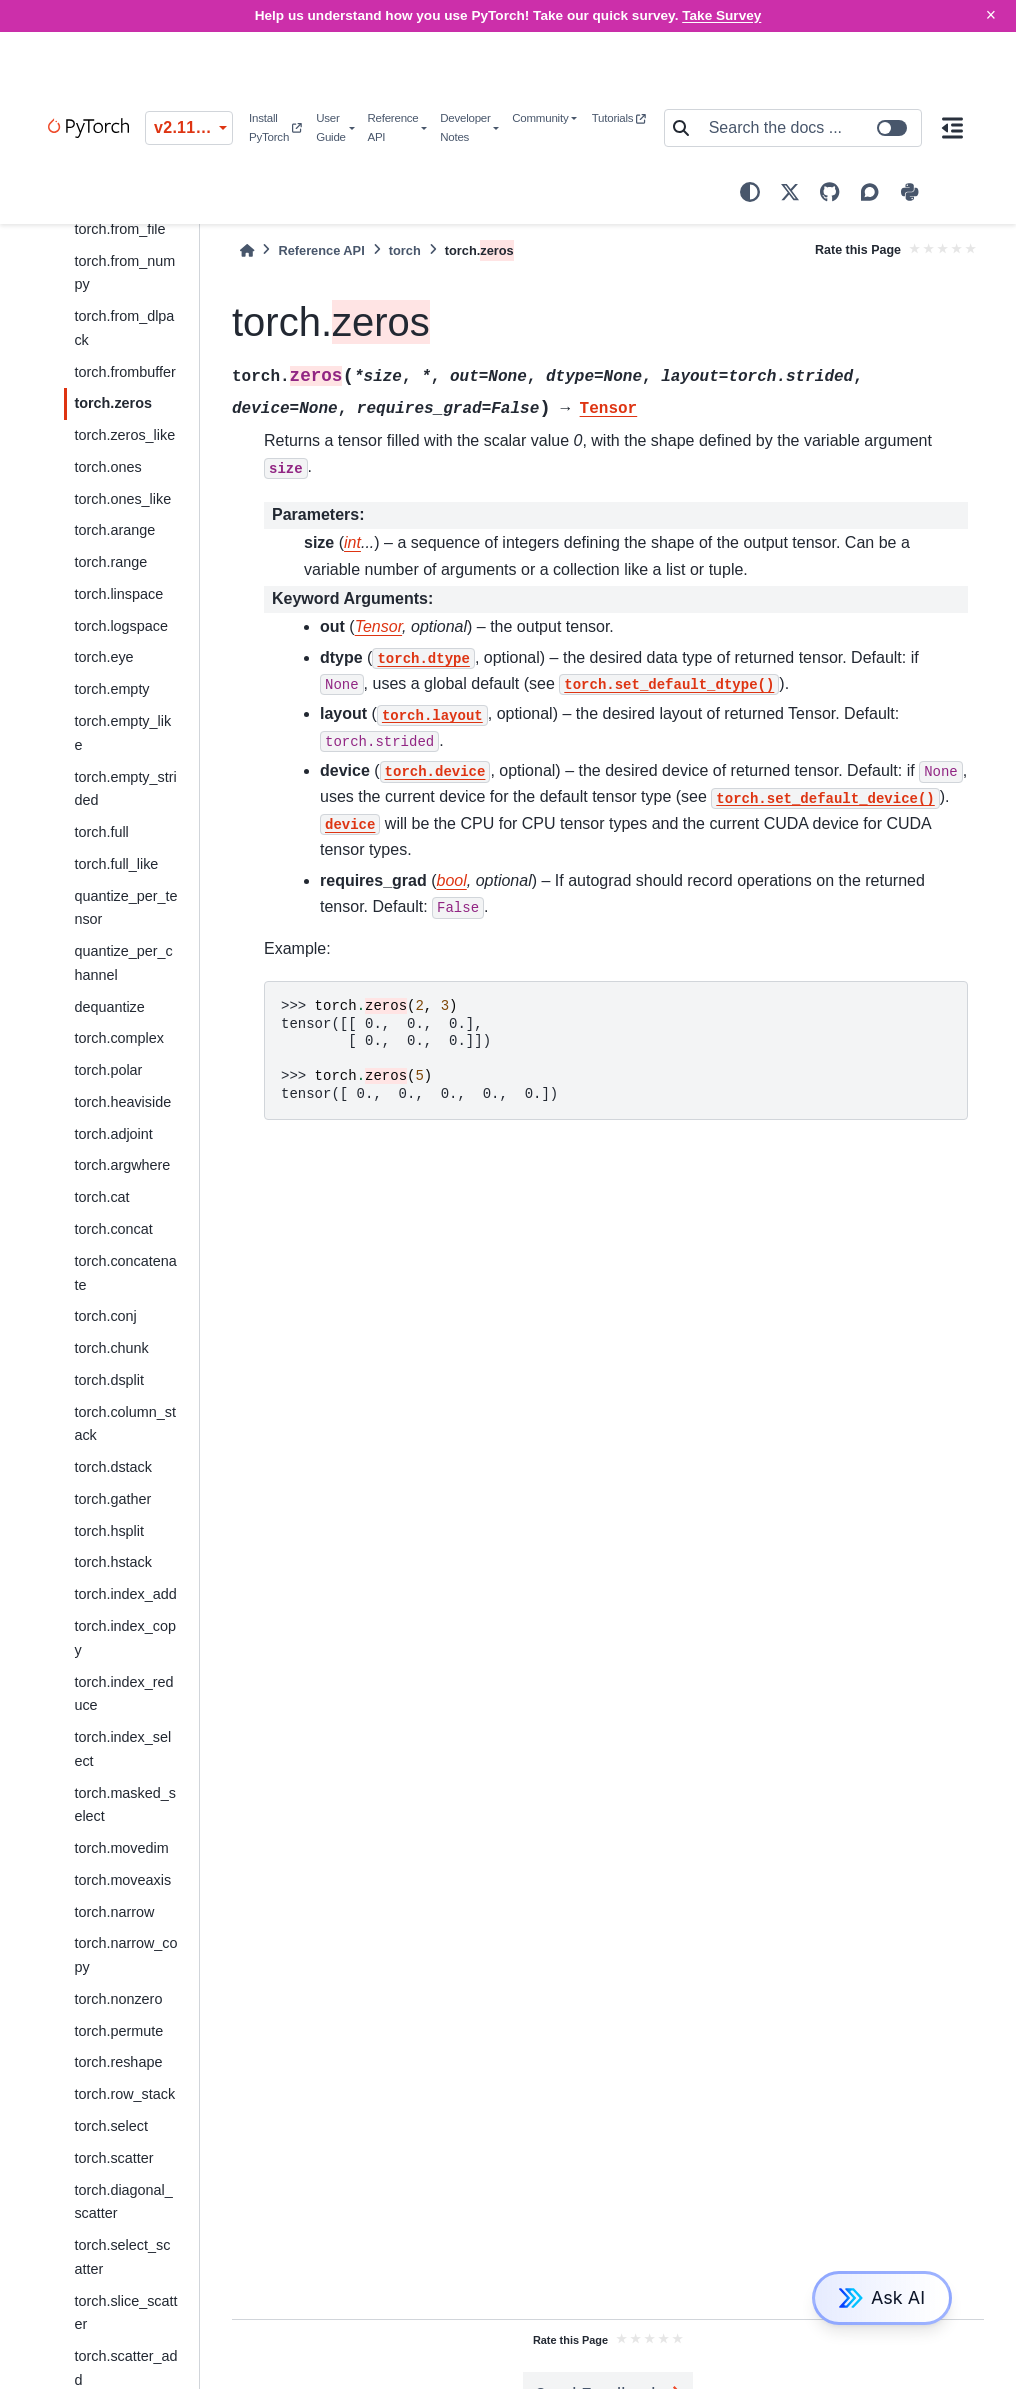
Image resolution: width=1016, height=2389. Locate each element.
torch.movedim (121, 1848)
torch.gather (112, 1499)
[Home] (247, 250)
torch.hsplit (109, 1531)
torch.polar (108, 1070)
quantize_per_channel (123, 963)
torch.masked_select (125, 1805)
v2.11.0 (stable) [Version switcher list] (193, 127)
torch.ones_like (122, 499)
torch (405, 250)
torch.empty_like (122, 733)
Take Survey (721, 15)
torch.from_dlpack (124, 328)
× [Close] (991, 15)
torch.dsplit (109, 1380)
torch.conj (105, 1316)
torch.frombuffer (124, 372)
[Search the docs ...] (809, 128)
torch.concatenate (125, 1273)
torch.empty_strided (125, 789)
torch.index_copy (125, 1638)
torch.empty (111, 689)
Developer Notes (465, 127)
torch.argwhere (122, 1165)
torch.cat (101, 1197)
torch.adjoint (113, 1134)
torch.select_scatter (122, 2257)
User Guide (331, 127)
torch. (113, 403)
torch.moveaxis (122, 1880)
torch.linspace (118, 594)
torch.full (101, 832)
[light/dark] (750, 192)
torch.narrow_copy (125, 1955)
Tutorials (619, 118)
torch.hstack (113, 1562)
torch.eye (103, 657)
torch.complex (119, 1038)
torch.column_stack (125, 1424)
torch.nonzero (118, 1999)
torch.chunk (111, 1348)
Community (540, 118)
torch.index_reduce (123, 1694)
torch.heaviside (122, 1102)
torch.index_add (125, 1594)
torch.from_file (119, 229)
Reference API (392, 127)
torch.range (110, 562)
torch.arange (114, 530)
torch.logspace (121, 626)
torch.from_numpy (124, 273)
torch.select (111, 2126)
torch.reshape (118, 2062)
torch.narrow (114, 1912)
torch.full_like (116, 864)
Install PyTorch (275, 127)
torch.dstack (113, 1467)
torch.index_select (122, 1749)
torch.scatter (113, 2158)
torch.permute (118, 2031)
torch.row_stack (124, 2094)
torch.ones (107, 467)
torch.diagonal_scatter (123, 2202)
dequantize (109, 1007)
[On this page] (953, 128)
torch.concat (113, 1229)
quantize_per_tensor (125, 908)
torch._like (124, 435)
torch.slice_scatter (125, 2313)
